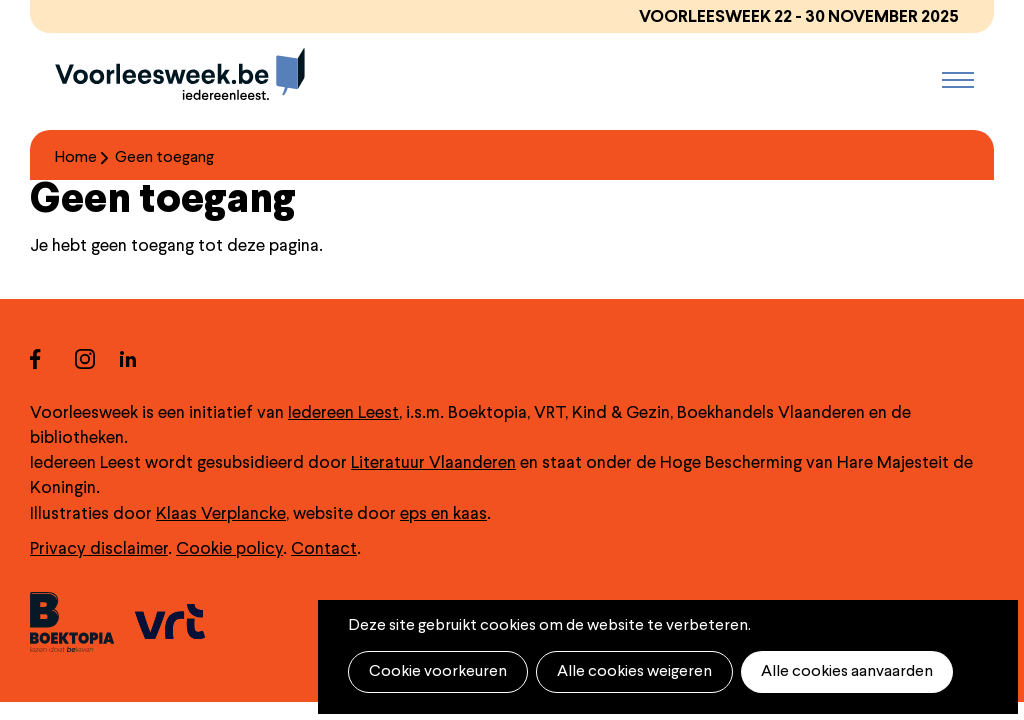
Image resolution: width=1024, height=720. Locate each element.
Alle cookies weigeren (634, 672)
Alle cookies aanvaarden (847, 672)
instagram (97, 358)
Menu (958, 80)
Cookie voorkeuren (438, 672)
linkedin (142, 358)
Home (76, 158)
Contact (324, 549)
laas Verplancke (226, 514)
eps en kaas (443, 514)
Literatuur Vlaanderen (433, 463)
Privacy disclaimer (99, 549)
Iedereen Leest (343, 413)
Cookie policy (229, 549)
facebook (52, 358)
